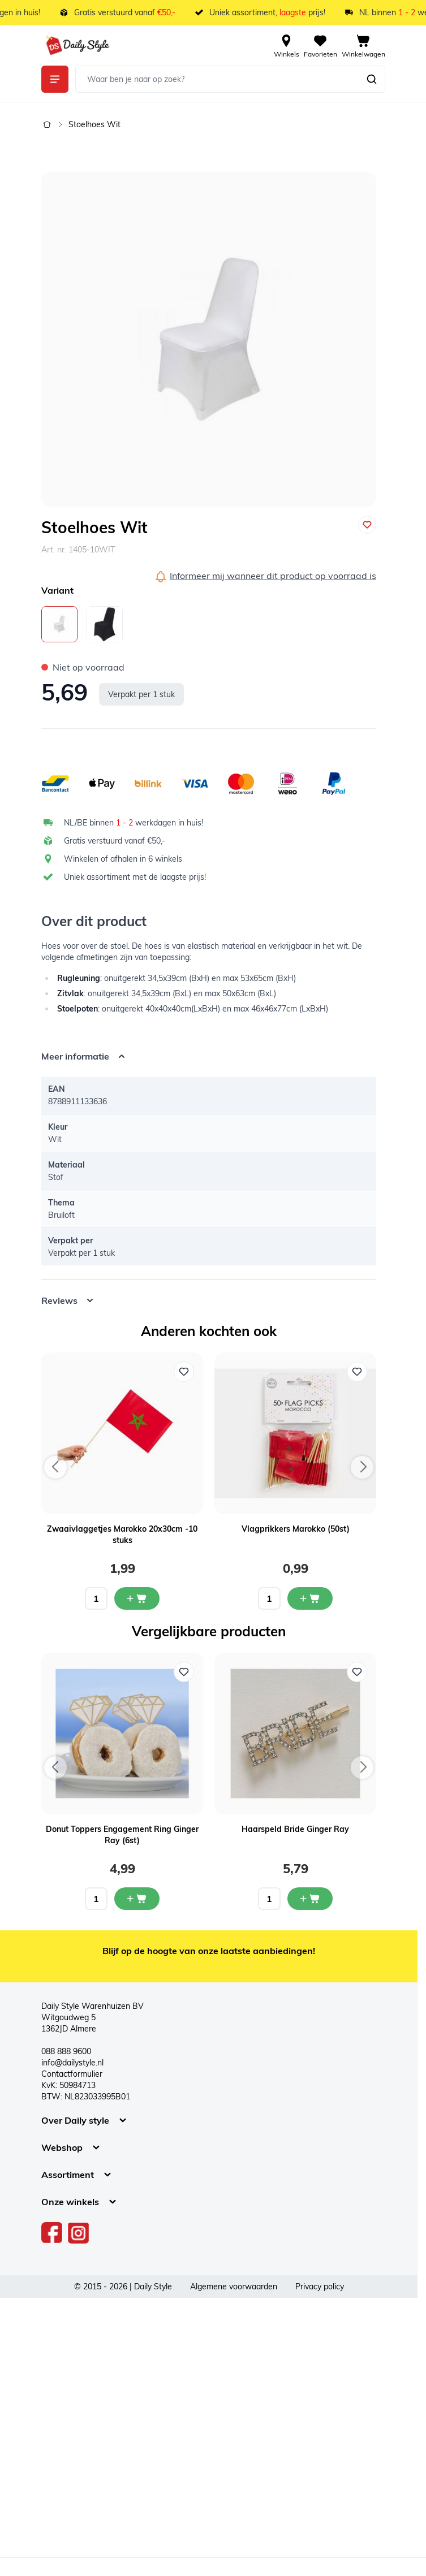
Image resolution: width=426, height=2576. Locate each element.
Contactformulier (71, 2074)
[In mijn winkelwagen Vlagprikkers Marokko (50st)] (310, 1598)
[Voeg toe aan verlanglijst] (367, 525)
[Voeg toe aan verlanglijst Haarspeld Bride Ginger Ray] (357, 1672)
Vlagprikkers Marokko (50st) (296, 1529)
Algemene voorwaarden (233, 2286)
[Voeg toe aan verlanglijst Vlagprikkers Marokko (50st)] (357, 1372)
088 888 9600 (66, 2051)
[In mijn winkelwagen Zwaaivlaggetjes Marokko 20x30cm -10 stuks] (137, 1598)
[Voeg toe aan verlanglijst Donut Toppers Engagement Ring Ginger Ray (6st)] (184, 1672)
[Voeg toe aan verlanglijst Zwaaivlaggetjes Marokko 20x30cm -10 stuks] (184, 1372)
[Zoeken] (371, 79)
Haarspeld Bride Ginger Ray (295, 1829)
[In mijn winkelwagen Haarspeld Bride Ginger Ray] (310, 1898)
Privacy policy (319, 2286)
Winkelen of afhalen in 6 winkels (123, 859)
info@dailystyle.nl (72, 2063)
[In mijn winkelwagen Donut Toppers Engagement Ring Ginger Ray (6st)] (137, 1898)
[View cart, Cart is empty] (363, 45)
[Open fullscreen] (208, 339)
